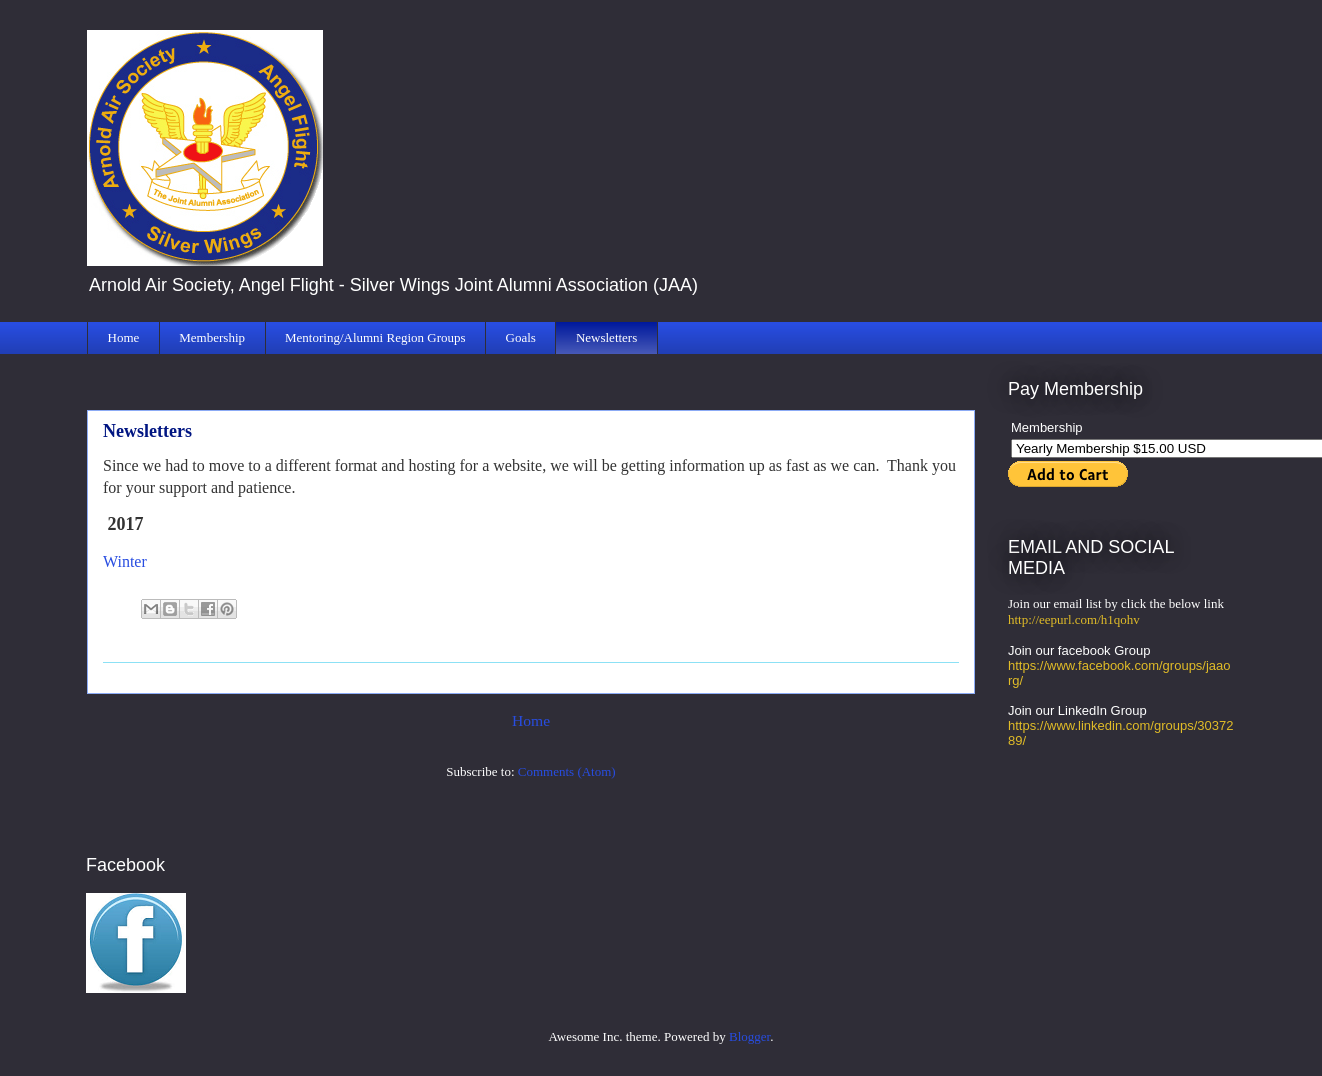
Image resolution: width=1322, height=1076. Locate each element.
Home (124, 337)
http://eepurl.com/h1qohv (1074, 619)
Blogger (749, 1036)
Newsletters (606, 337)
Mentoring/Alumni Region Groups (375, 337)
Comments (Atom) (567, 771)
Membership (212, 337)
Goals (521, 337)
